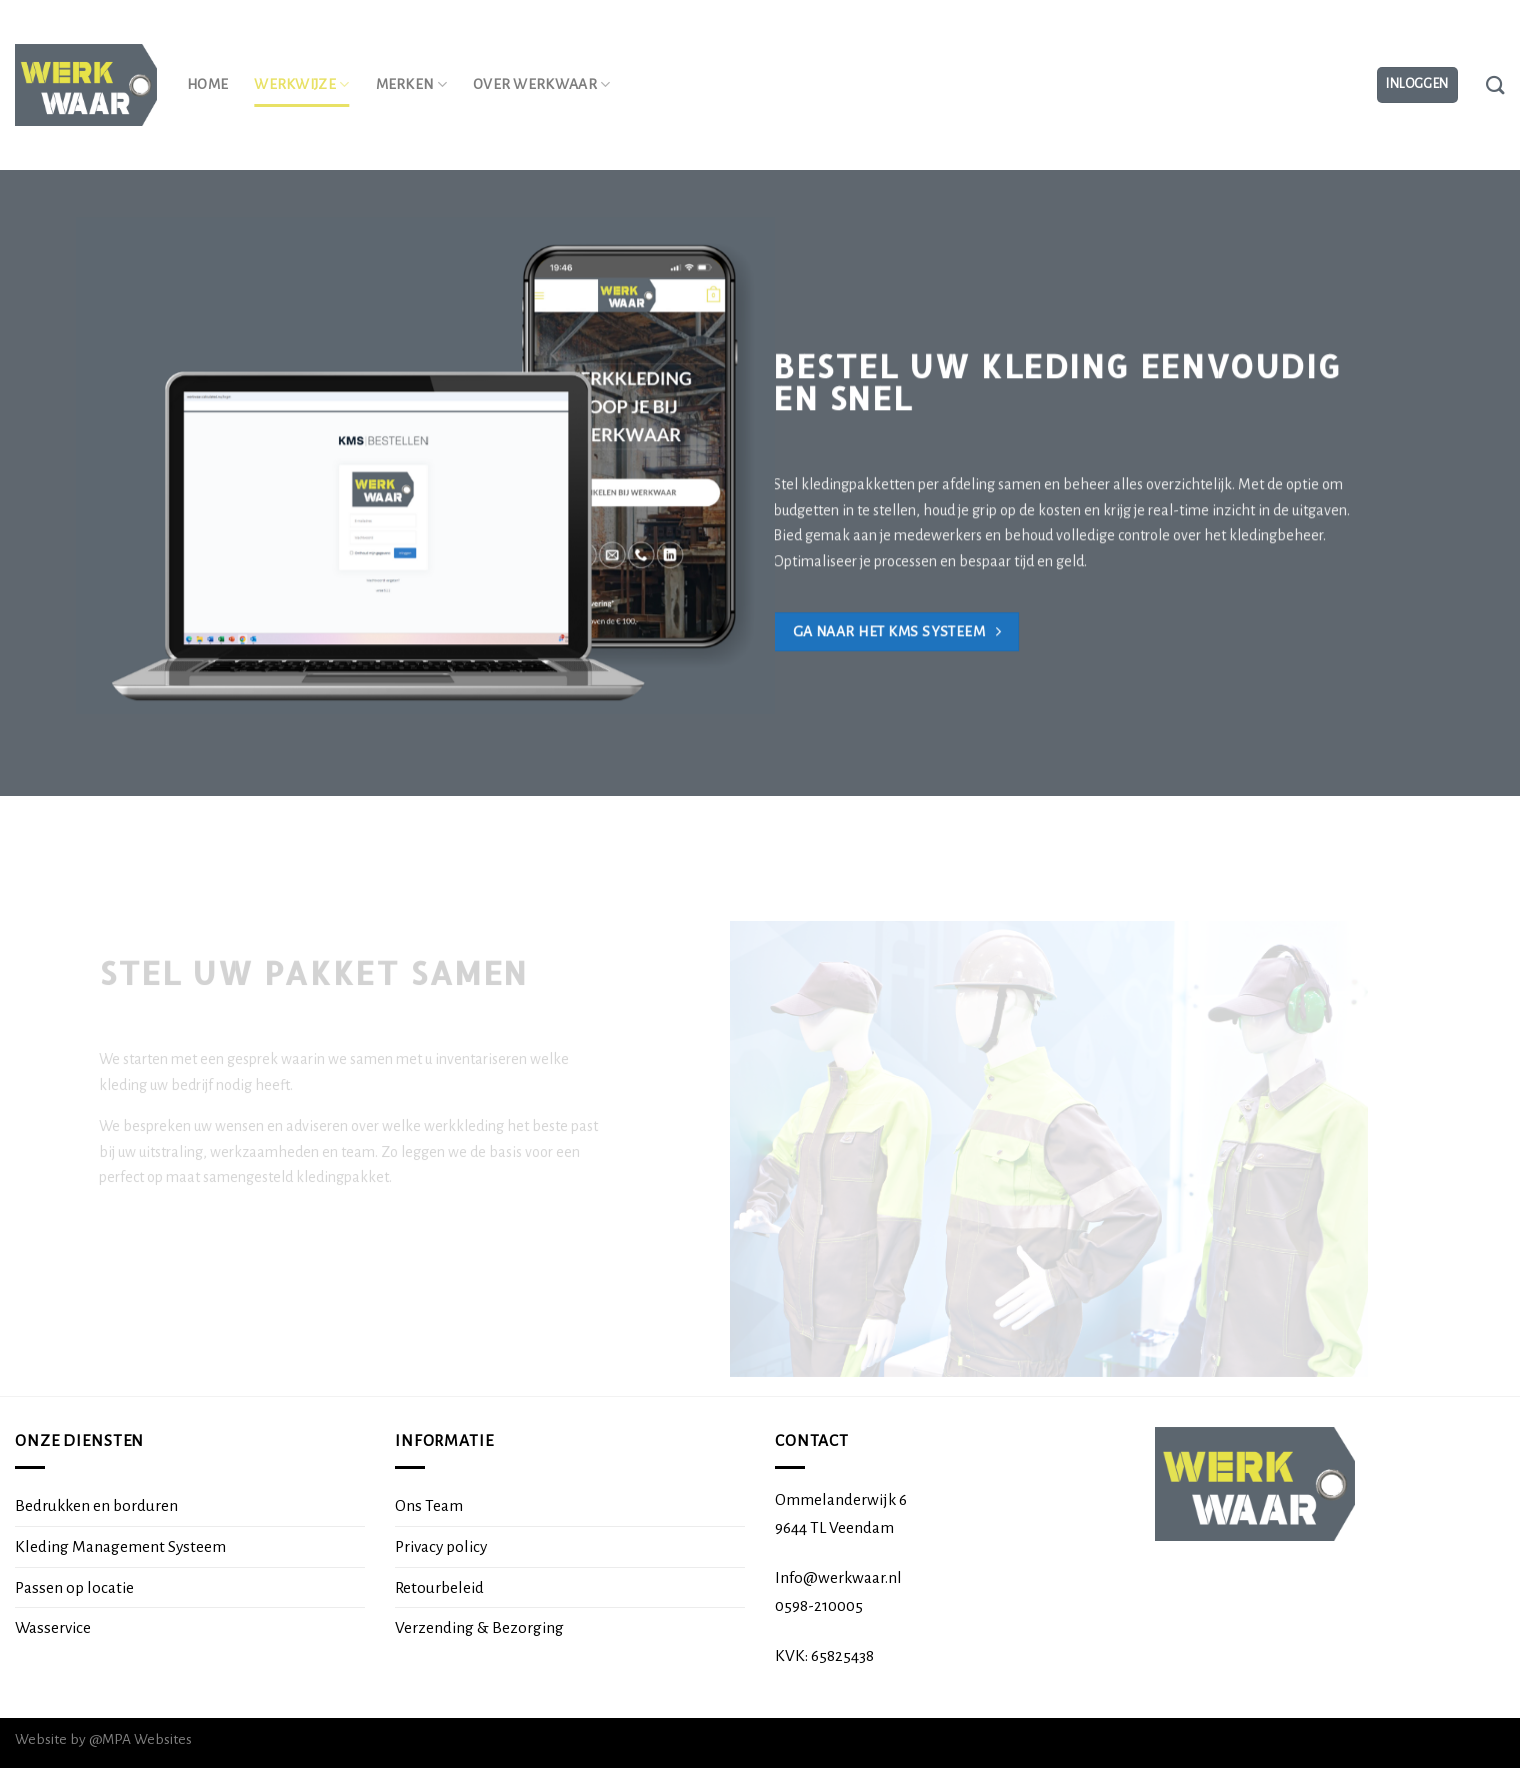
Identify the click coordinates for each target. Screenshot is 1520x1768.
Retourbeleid (439, 1587)
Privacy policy (441, 1546)
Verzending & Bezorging (479, 1627)
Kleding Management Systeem (120, 1546)
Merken (411, 84)
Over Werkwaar (542, 84)
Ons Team (429, 1505)
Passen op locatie (74, 1587)
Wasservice (53, 1627)
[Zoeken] (1495, 85)
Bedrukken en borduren (96, 1505)
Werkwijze (301, 84)
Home (207, 84)
